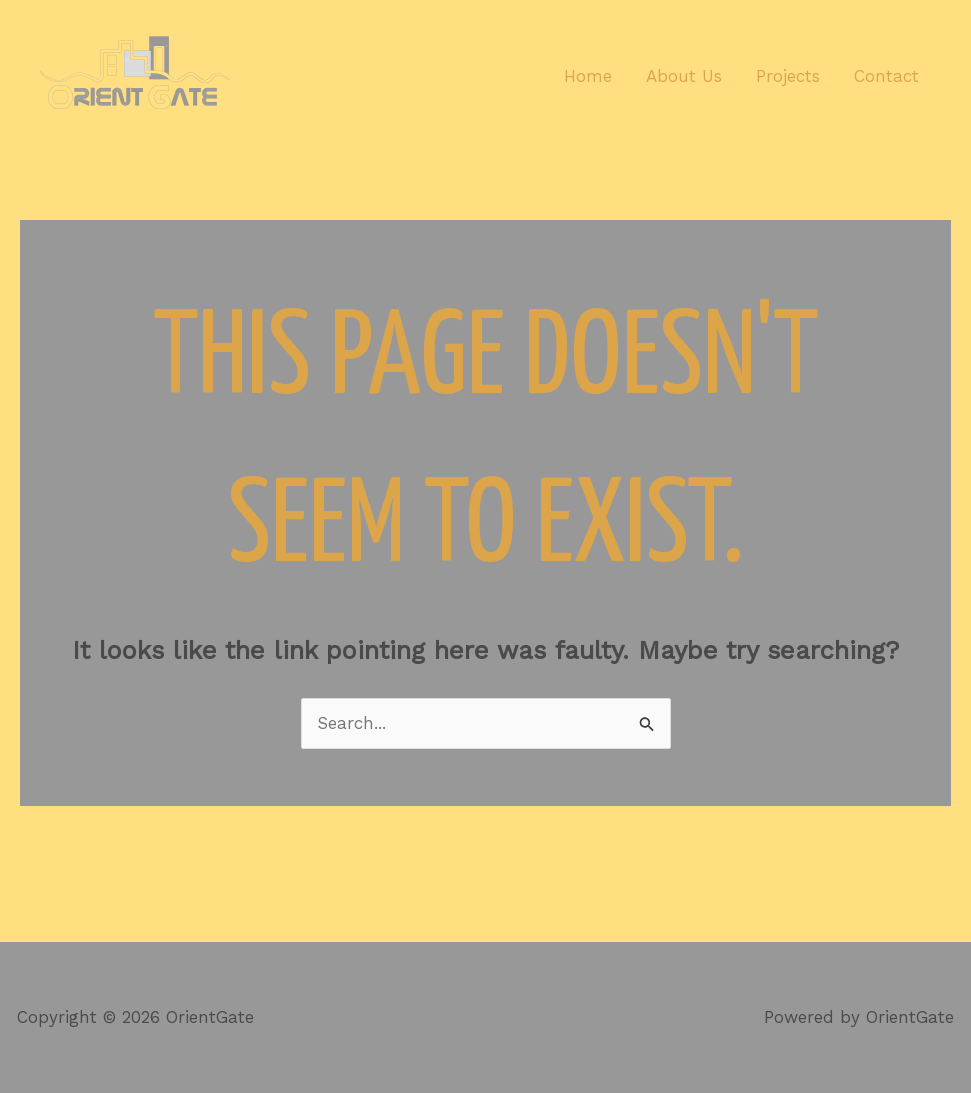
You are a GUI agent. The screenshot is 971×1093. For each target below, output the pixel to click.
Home (588, 76)
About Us (684, 76)
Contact (886, 76)
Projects (788, 76)
